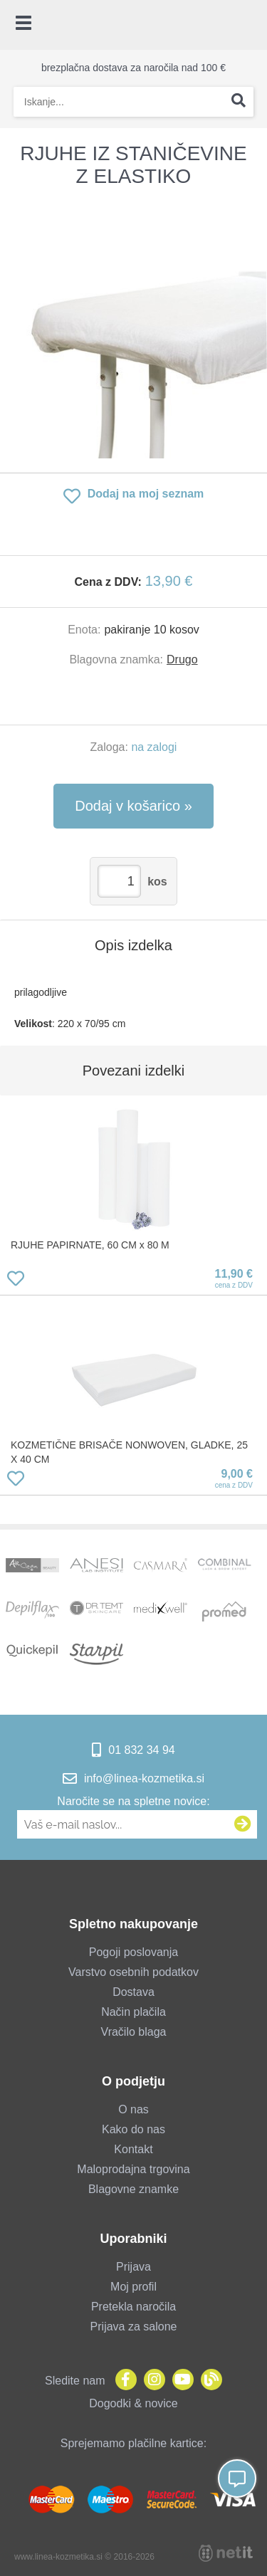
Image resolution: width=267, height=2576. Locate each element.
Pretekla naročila (133, 2307)
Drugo (182, 659)
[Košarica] (249, 25)
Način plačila (133, 2012)
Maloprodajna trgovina (133, 2169)
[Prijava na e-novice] (243, 1824)
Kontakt (133, 2149)
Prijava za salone (133, 2326)
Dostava (133, 1992)
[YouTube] (179, 2381)
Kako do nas (133, 2129)
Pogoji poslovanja (133, 1952)
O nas (133, 2109)
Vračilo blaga (134, 2032)
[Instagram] (151, 2381)
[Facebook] (122, 2381)
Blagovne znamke (133, 2189)
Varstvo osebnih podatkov (133, 1972)
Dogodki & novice (133, 2403)
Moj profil (133, 2287)
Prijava (133, 2267)
